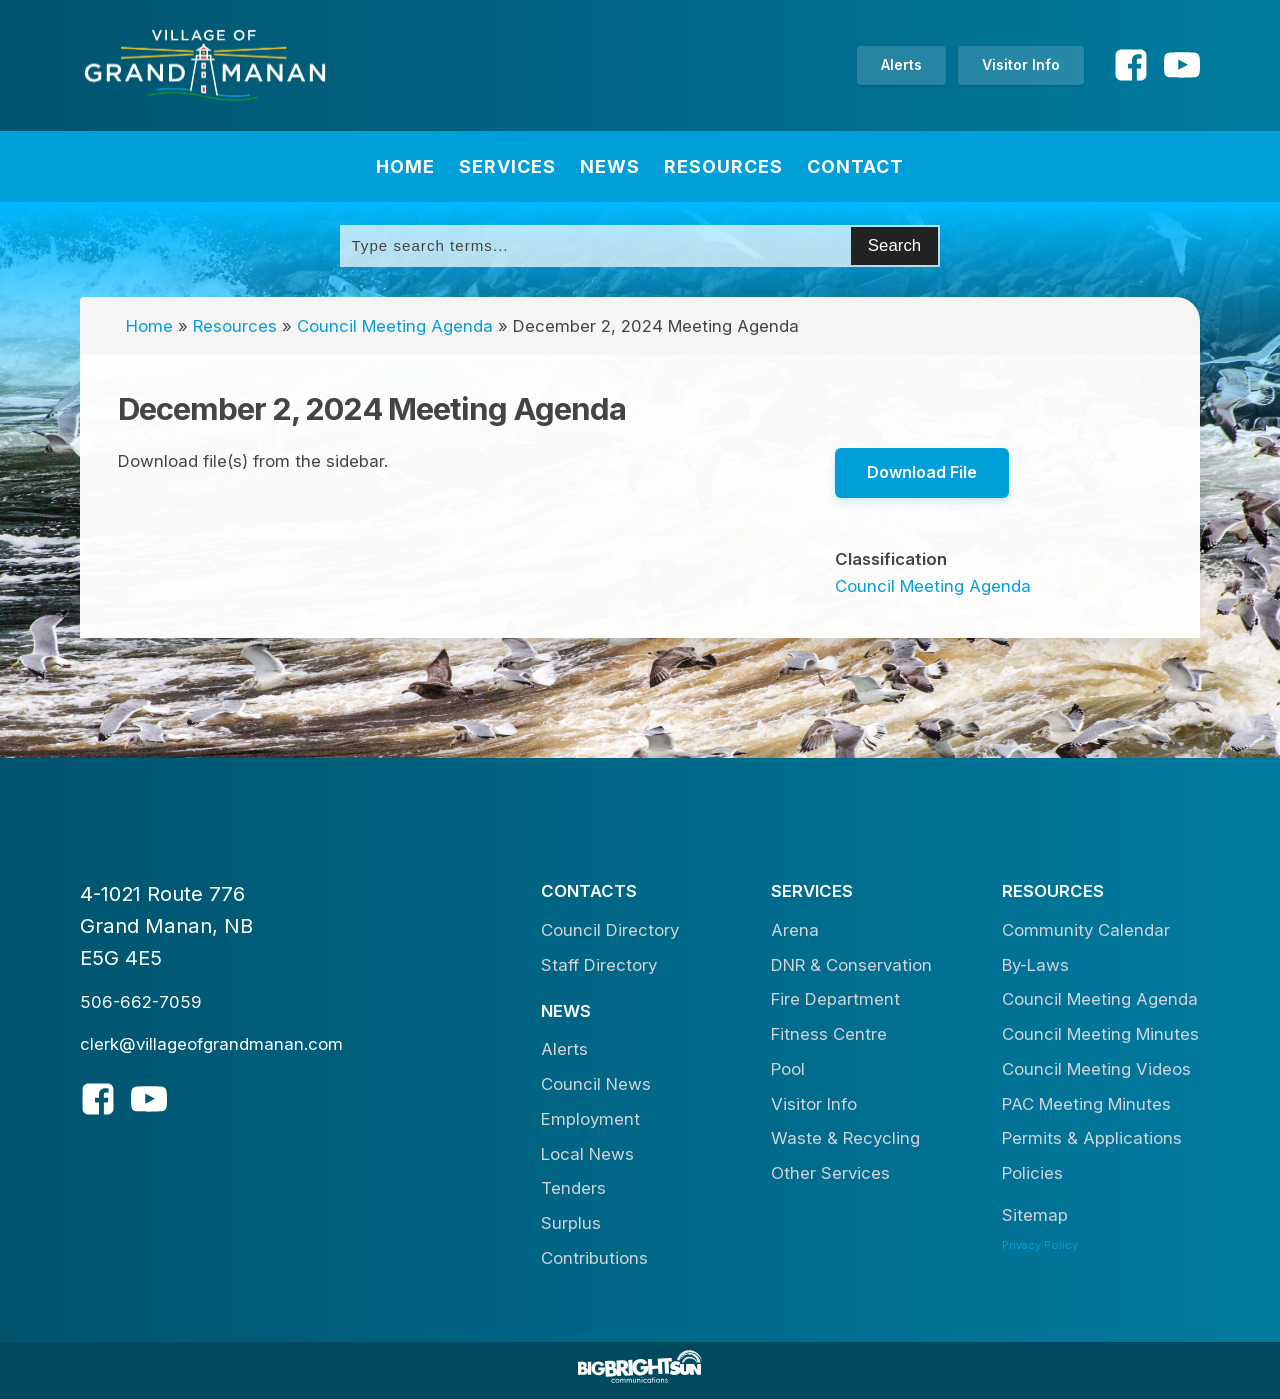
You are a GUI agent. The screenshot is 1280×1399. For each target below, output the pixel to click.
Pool (788, 1069)
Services (507, 166)
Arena (795, 930)
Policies (1032, 1173)
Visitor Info (1021, 64)
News (610, 166)
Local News (587, 1154)
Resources (723, 166)
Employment (590, 1119)
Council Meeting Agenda (395, 326)
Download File (922, 472)
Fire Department (835, 999)
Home (405, 166)
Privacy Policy (1040, 1245)
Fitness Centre (829, 1034)
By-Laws (1035, 965)
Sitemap (1035, 1215)
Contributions (594, 1258)
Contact (855, 166)
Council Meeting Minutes (1100, 1034)
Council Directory (610, 930)
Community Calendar (1086, 930)
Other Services (830, 1173)
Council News (596, 1084)
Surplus (571, 1223)
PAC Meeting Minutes (1086, 1104)
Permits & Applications (1092, 1138)
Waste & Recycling (845, 1138)
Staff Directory (599, 965)
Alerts (901, 64)
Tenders (573, 1188)
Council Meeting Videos (1096, 1069)
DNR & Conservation (851, 965)
